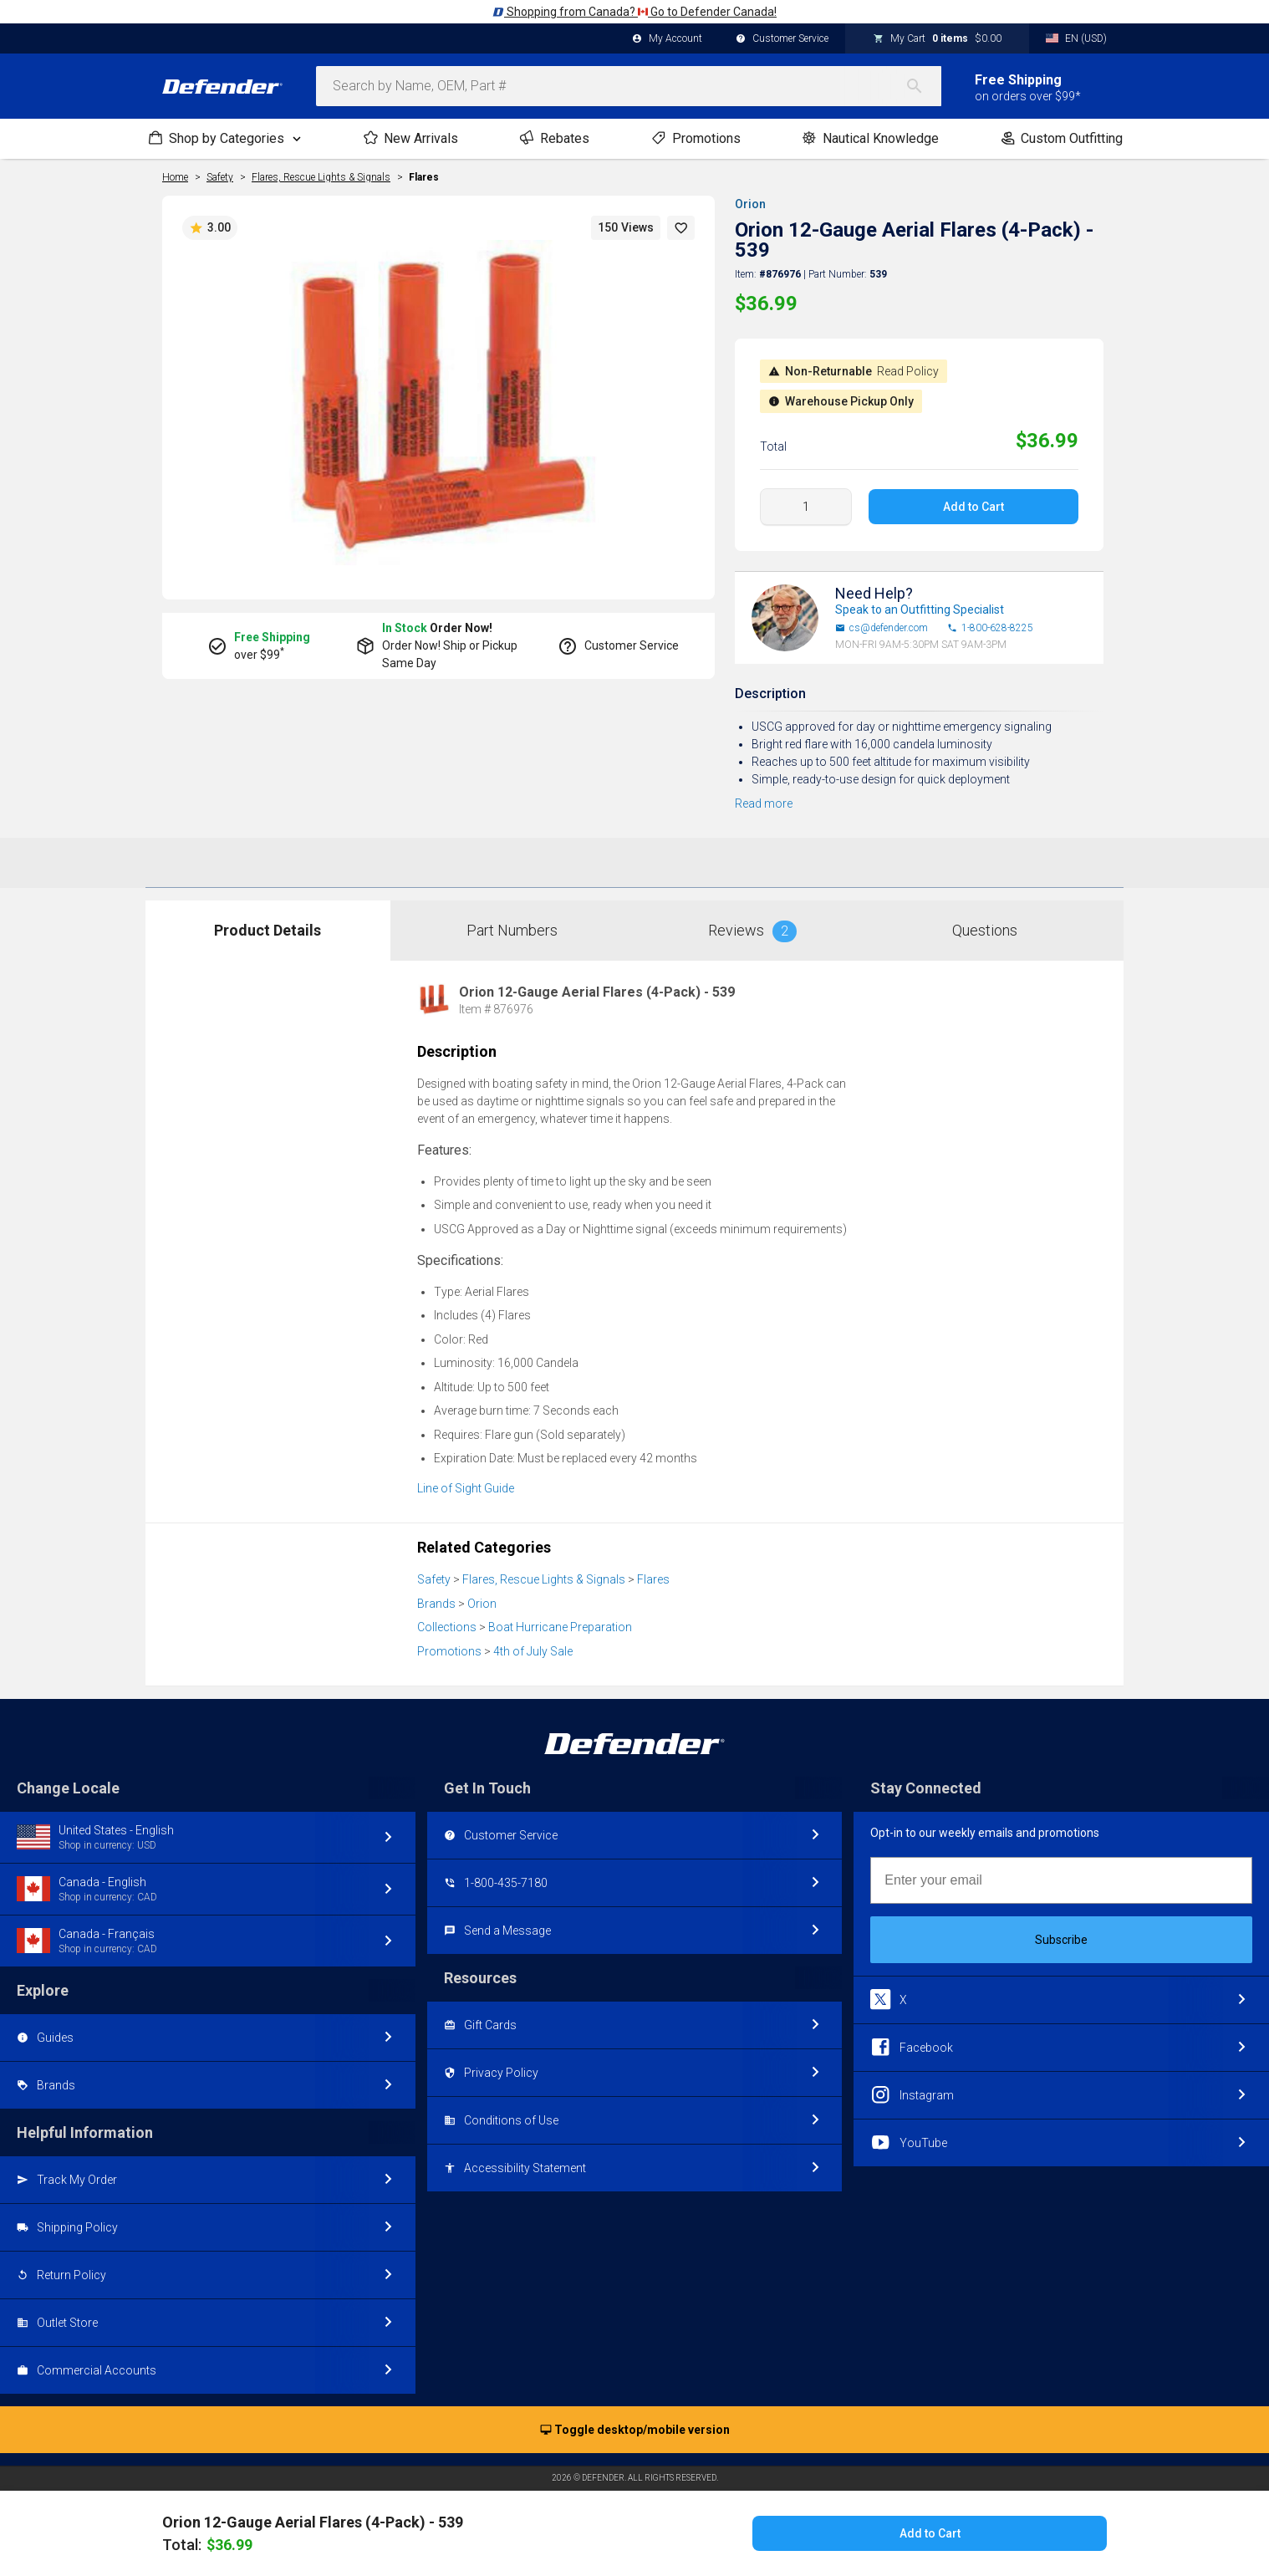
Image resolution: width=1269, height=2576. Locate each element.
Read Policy (908, 371)
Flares (424, 177)
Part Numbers (512, 930)
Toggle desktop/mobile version (635, 2430)
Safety (434, 1579)
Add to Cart (973, 506)
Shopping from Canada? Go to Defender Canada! (634, 11)
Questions (984, 930)
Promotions (449, 1651)
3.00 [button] (210, 228)
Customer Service (782, 39)
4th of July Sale (533, 1651)
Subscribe (1061, 1939)
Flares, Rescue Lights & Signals (543, 1579)
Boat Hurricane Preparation (560, 1627)
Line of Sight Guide (465, 1488)
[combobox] (628, 86)
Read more (763, 803)
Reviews (752, 931)
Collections (447, 1627)
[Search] (923, 86)
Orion (750, 204)
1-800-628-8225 (990, 628)
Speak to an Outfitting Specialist (919, 609)
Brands (436, 1603)
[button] (681, 228)
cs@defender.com (881, 628)
